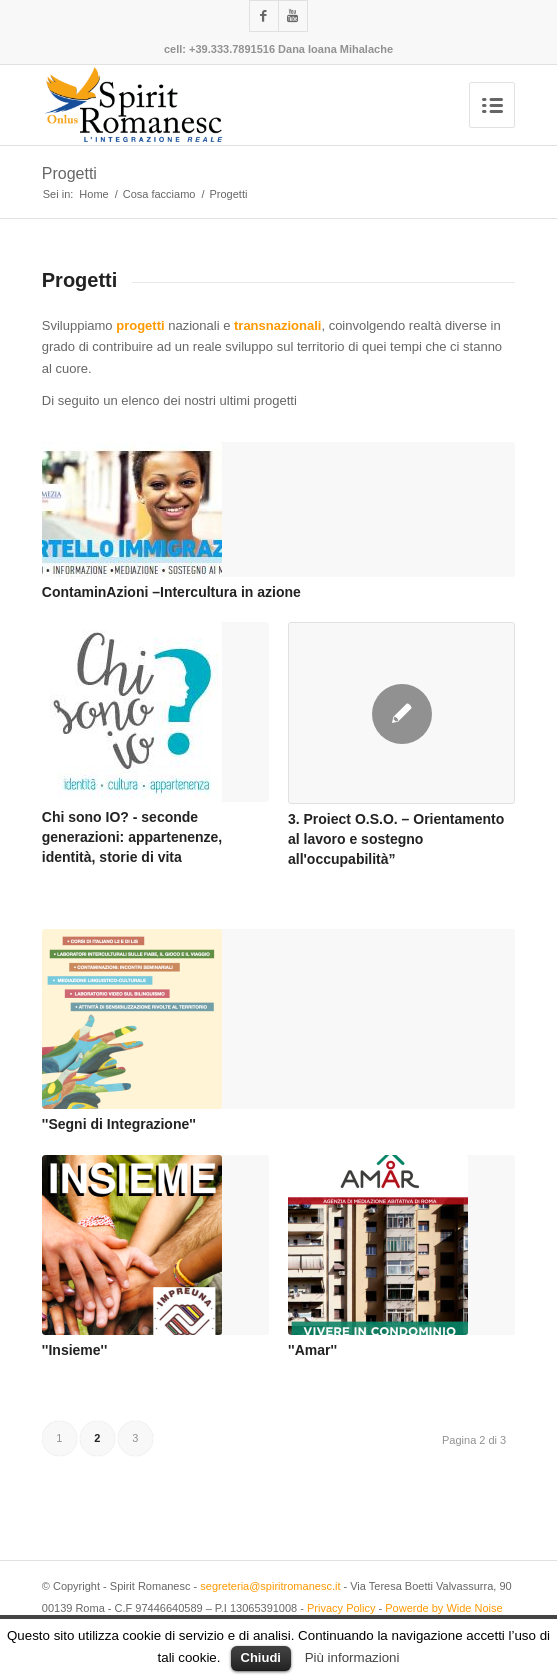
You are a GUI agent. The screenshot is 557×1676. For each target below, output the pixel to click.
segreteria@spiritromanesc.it (270, 1586)
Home (93, 194)
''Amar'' (312, 1350)
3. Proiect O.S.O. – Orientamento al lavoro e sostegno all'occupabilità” (396, 838)
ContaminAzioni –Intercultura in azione (171, 592)
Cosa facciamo (159, 194)
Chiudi (261, 1657)
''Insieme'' (74, 1350)
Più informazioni (352, 1657)
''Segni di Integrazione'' (119, 1124)
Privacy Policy (341, 1608)
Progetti (69, 173)
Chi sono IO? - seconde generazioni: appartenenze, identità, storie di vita (132, 836)
